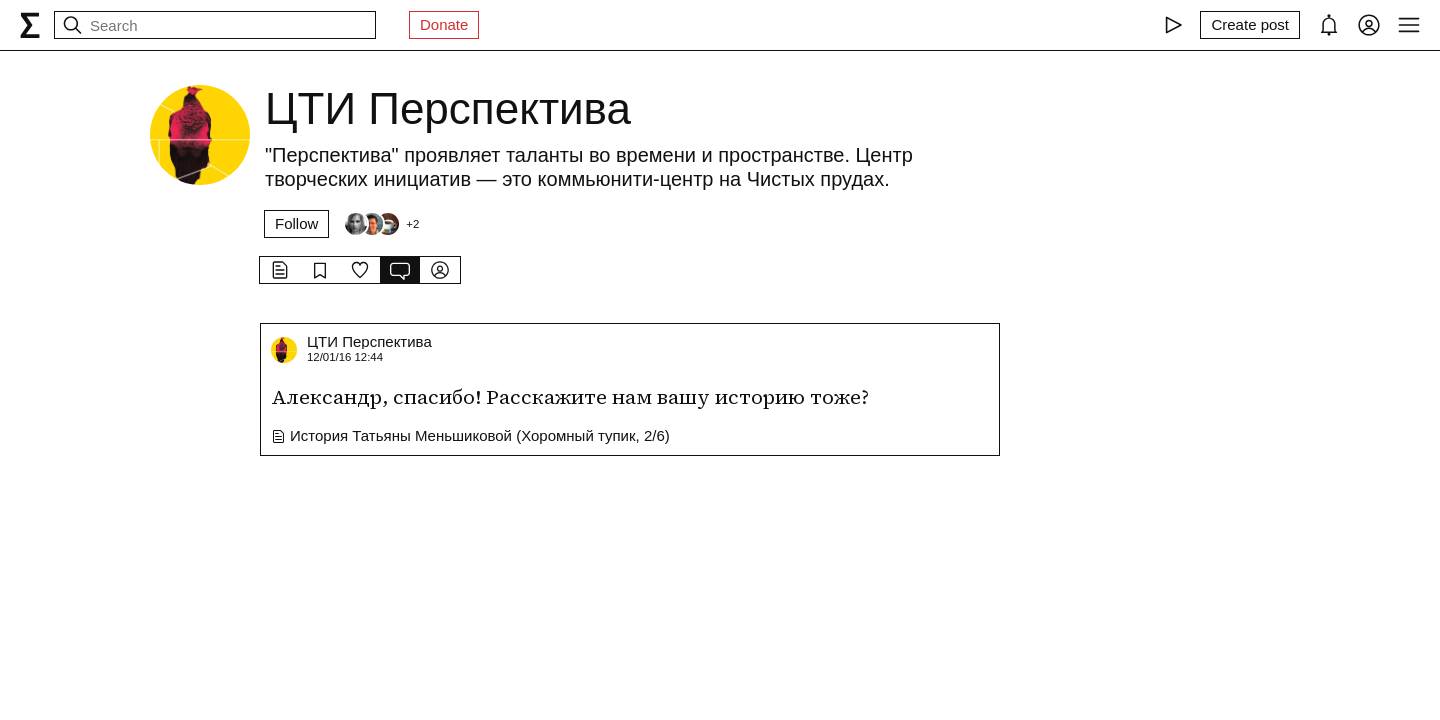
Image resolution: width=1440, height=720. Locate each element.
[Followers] (381, 224)
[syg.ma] (30, 25)
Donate (444, 24)
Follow (296, 223)
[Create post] (1250, 25)
